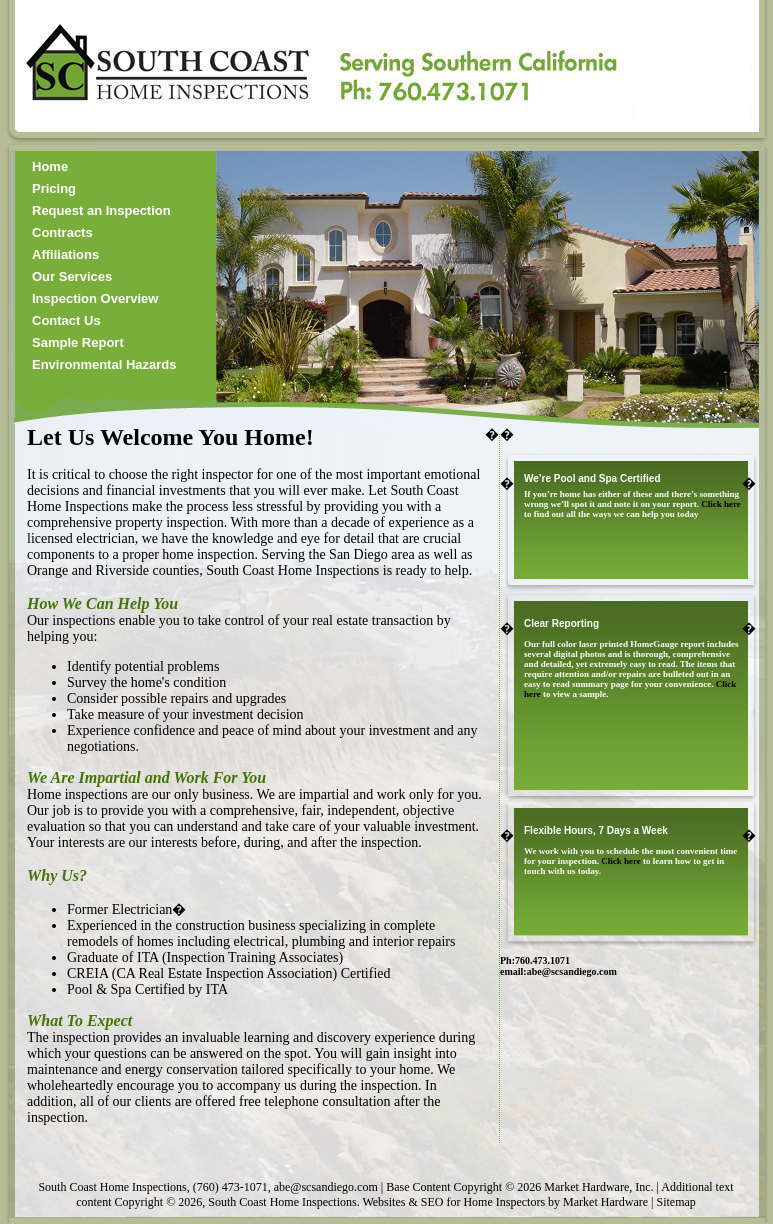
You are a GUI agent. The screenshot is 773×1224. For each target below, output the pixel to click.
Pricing (54, 188)
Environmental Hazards (104, 364)
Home (50, 166)
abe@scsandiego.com (572, 971)
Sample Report (78, 342)
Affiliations (65, 254)
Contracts (62, 232)
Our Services (72, 276)
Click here (721, 504)
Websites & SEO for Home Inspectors (453, 1202)
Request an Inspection (101, 210)
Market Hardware (605, 1202)
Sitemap (675, 1202)
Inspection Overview (95, 298)
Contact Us (66, 320)
